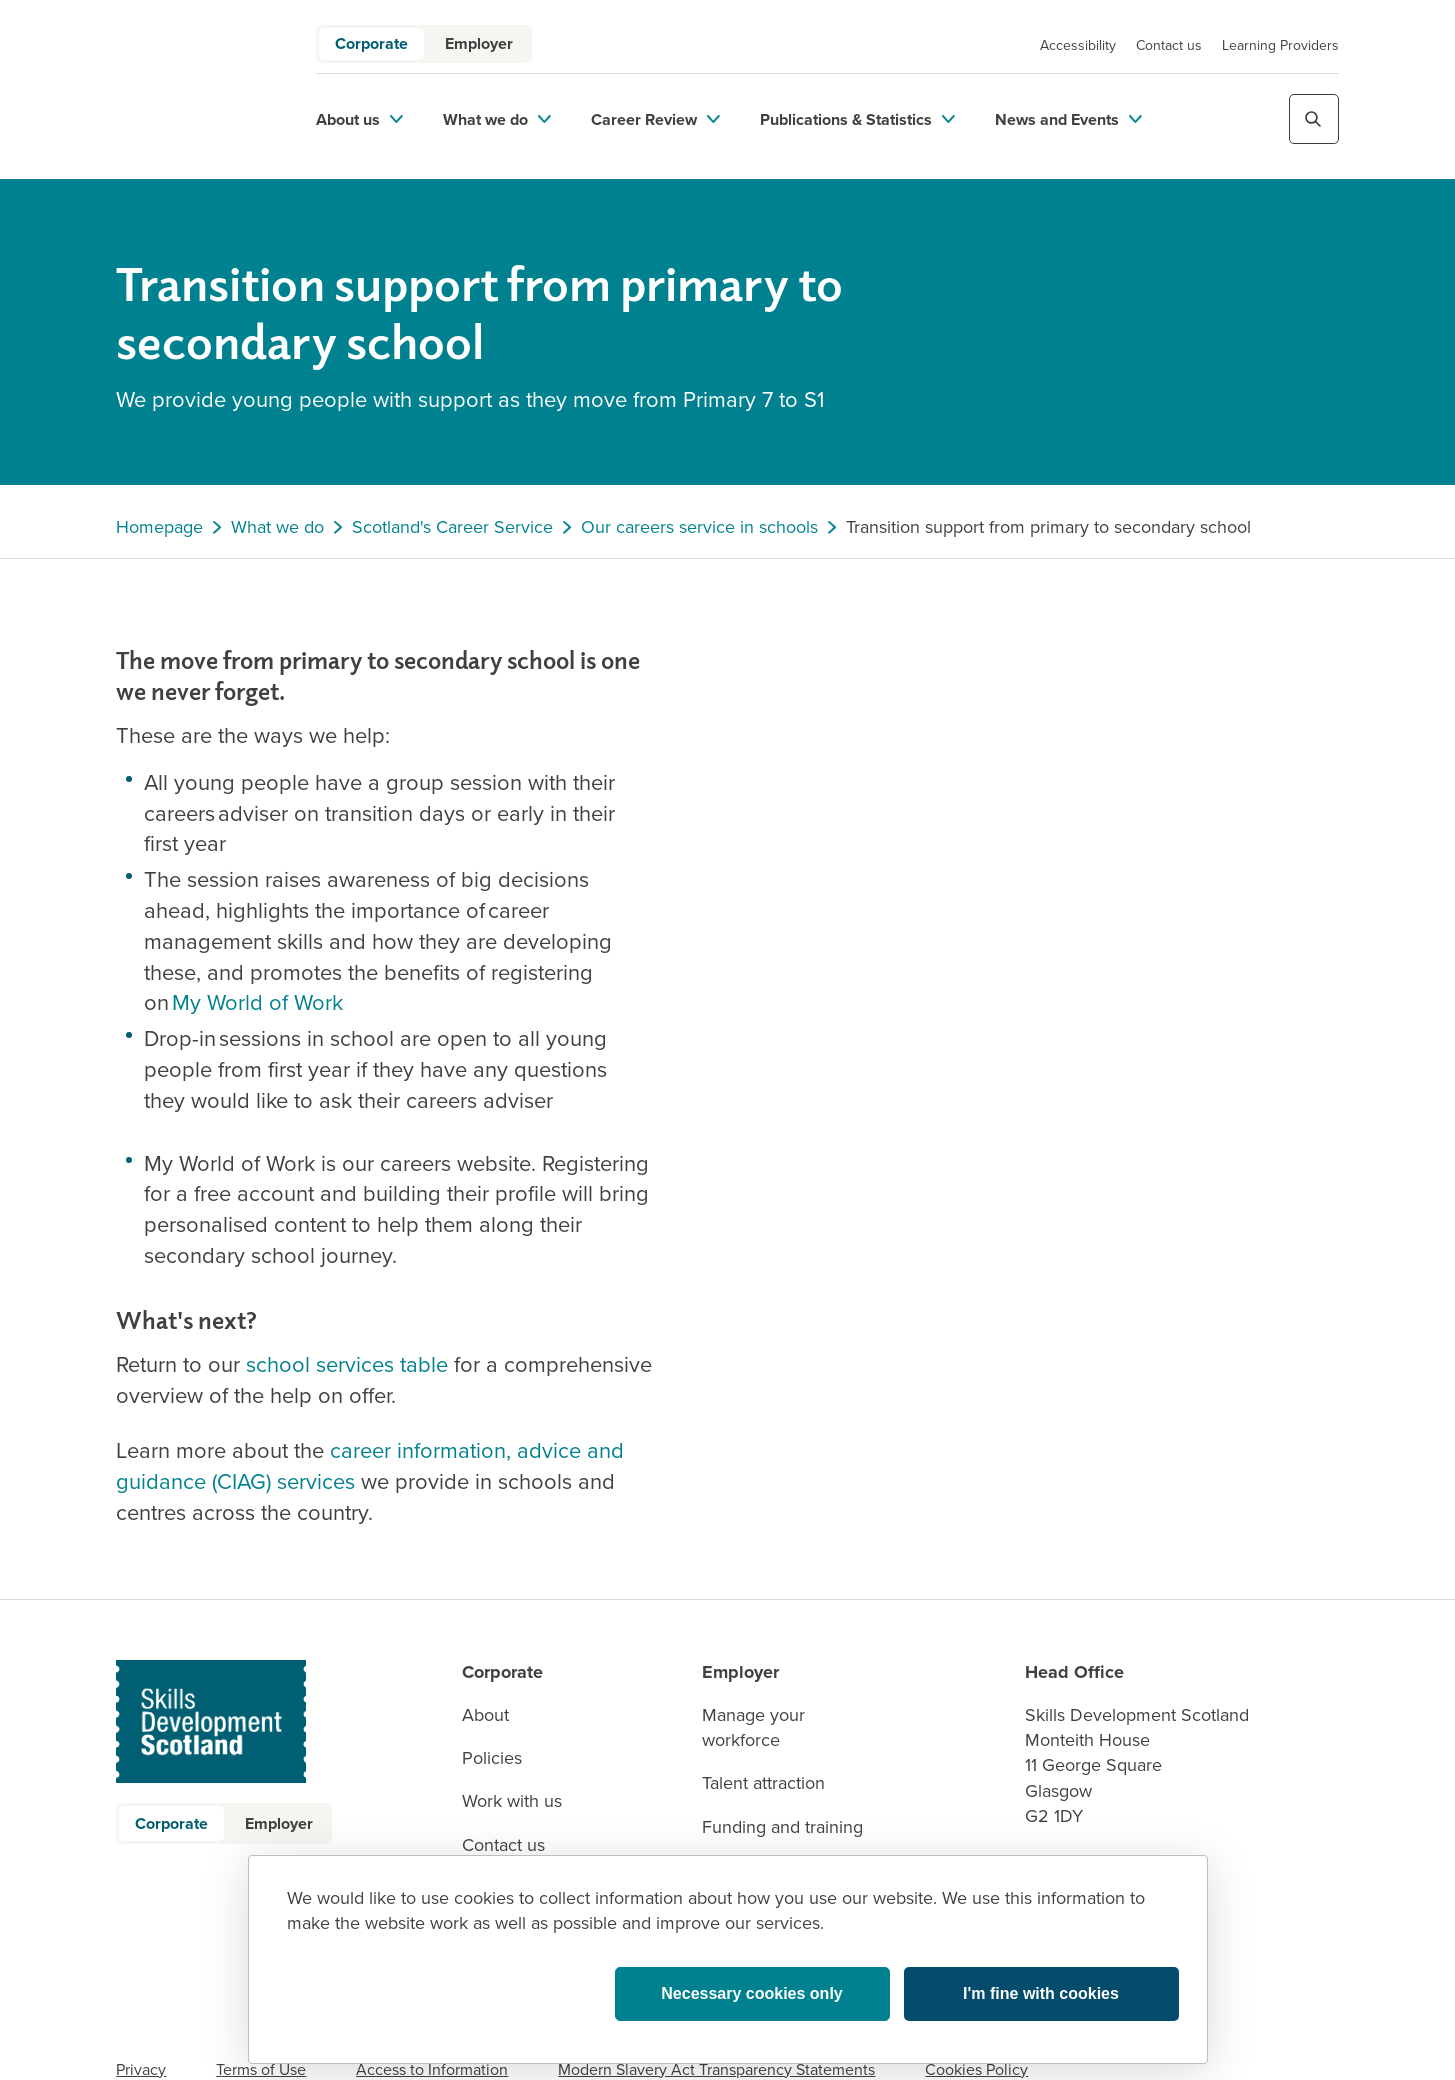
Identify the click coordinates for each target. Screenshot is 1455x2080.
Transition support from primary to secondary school (1048, 527)
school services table (347, 1364)
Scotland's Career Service (452, 527)
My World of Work (257, 1002)
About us (359, 119)
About (485, 1715)
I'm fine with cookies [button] (1041, 1993)
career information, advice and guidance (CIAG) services (370, 1466)
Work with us (512, 1801)
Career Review (655, 119)
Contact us (1169, 45)
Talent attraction (763, 1783)
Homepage (159, 527)
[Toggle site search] (1314, 119)
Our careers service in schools (699, 527)
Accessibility (1078, 45)
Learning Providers (1280, 45)
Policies (492, 1758)
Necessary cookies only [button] (751, 1993)
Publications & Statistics (857, 119)
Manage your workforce (753, 1728)
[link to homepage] (191, 89)
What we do (497, 119)
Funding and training (782, 1827)
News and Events (1068, 119)
